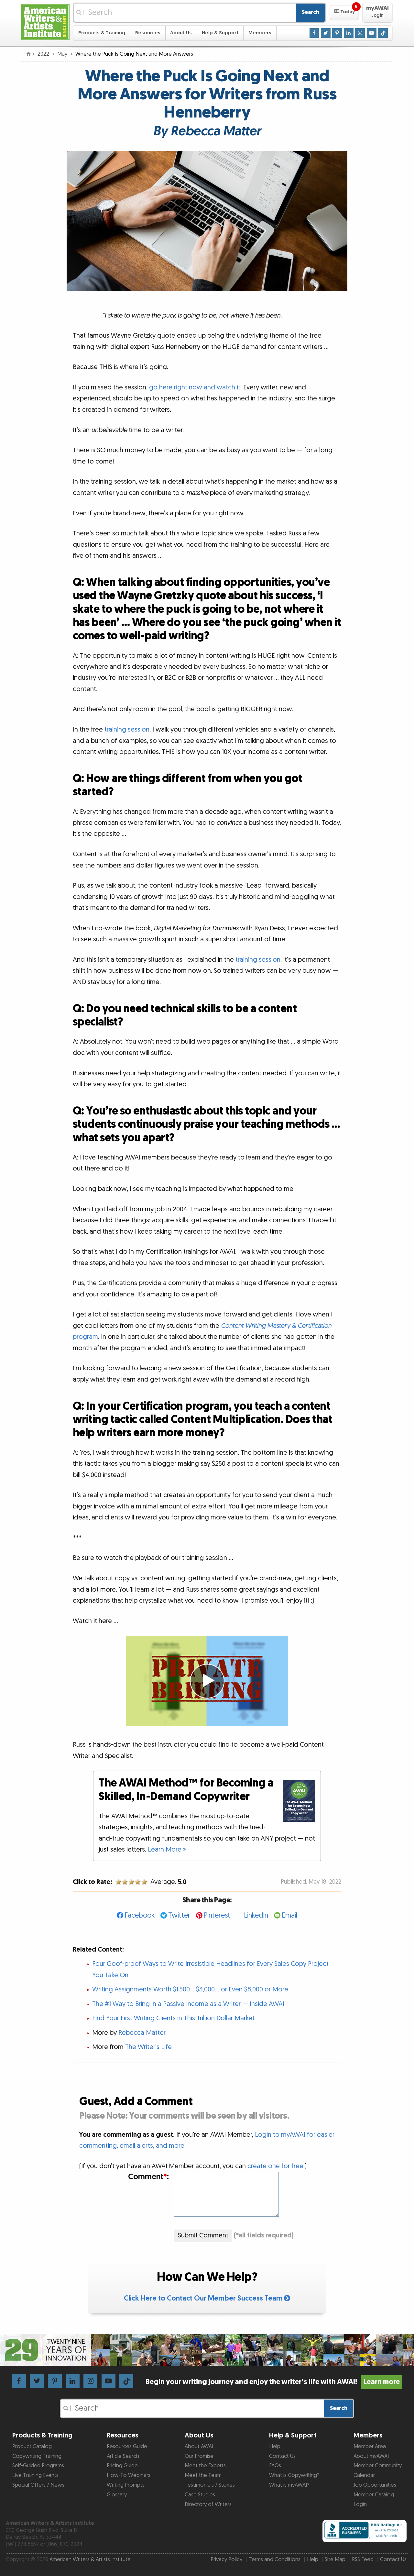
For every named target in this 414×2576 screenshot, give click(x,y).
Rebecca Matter (142, 2033)
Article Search (123, 2456)
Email (289, 1915)
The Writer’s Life (148, 2047)
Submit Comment (203, 2235)
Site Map (335, 2559)
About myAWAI (371, 2456)
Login (360, 2504)
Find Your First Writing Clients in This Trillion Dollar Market (173, 2018)
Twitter (179, 1915)
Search (310, 12)
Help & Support (220, 33)
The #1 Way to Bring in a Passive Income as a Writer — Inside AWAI (188, 2004)
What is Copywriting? (294, 2475)
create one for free (275, 2166)
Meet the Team (203, 2475)
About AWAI (199, 2446)
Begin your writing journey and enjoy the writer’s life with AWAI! (274, 2382)
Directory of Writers (208, 2504)
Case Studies (200, 2494)
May (63, 54)
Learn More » (167, 1849)
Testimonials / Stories (210, 2485)
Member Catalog (374, 2494)
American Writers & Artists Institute (90, 2559)
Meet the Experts (205, 2465)
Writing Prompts (126, 2485)
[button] (344, 12)
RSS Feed (363, 2559)
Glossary (117, 2494)
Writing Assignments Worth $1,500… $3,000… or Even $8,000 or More (190, 1989)
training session (126, 729)
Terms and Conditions (274, 2559)
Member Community (378, 2465)
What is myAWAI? (289, 2485)
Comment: (148, 2177)
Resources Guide (127, 2446)
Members (259, 33)
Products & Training (101, 33)
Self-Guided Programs (38, 2465)
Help (274, 2446)
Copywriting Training (36, 2456)
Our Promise (199, 2456)
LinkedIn (256, 1915)
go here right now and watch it (194, 387)
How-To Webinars (128, 2475)
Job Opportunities (375, 2485)
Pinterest (217, 1915)
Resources (147, 33)
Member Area (370, 2446)
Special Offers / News (38, 2485)
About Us (181, 33)
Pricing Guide (122, 2465)
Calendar (364, 2475)
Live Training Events (35, 2475)
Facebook (140, 1915)
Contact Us (282, 2456)
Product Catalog (32, 2446)
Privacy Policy (226, 2559)
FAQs (275, 2465)
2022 (44, 54)
